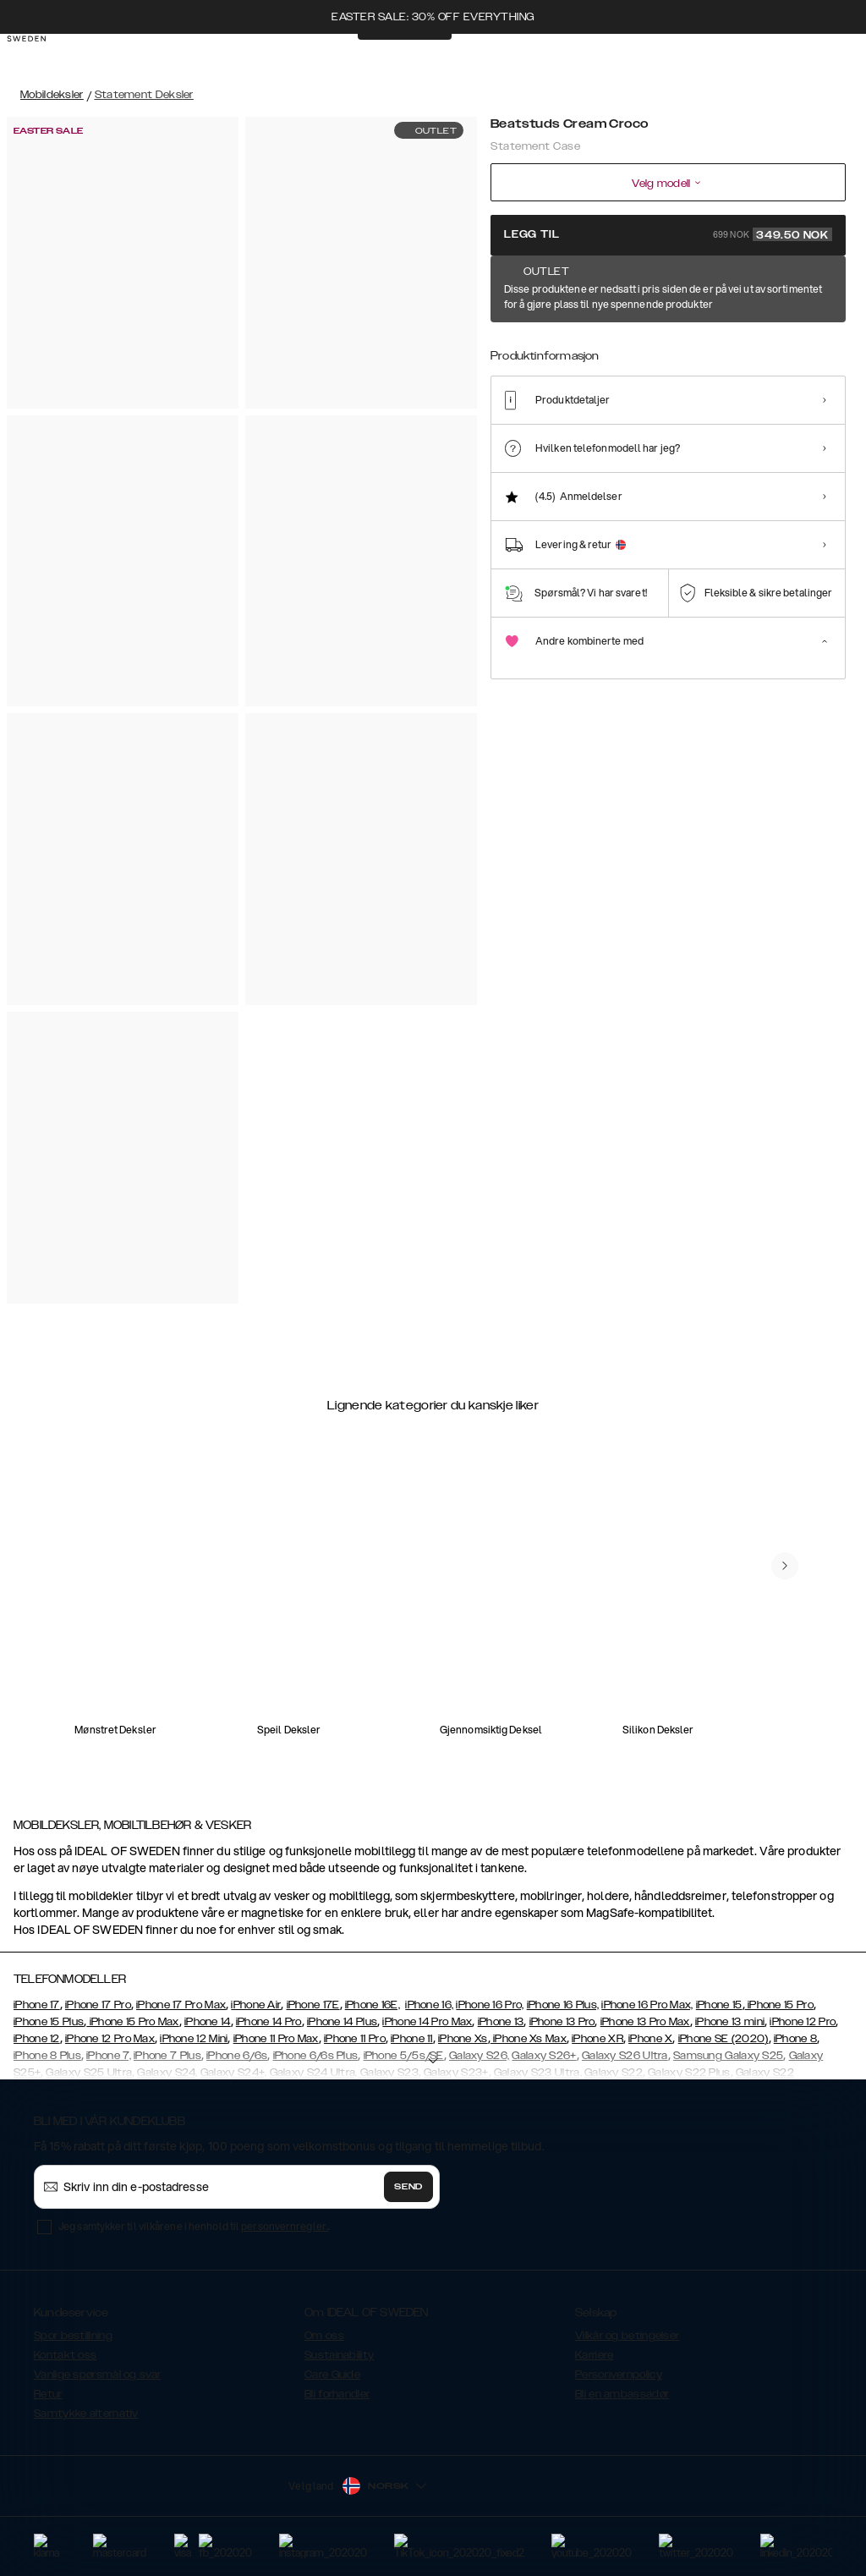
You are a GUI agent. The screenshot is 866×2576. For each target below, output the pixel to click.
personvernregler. (284, 2226)
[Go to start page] (39, 57)
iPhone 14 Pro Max (427, 2022)
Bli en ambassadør (622, 2394)
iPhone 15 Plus (49, 2022)
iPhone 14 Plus (342, 2022)
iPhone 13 (501, 2022)
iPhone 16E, (372, 2005)
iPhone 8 (795, 2039)
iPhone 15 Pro (779, 2005)
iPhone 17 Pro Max (181, 2005)
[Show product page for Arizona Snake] (616, 344)
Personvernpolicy (618, 2375)
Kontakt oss (65, 2355)
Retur (48, 2394)
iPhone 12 (37, 2039)
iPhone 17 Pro (98, 2005)
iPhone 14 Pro (269, 2022)
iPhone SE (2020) (723, 2039)
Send (408, 2187)
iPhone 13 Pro (562, 2022)
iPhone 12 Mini (193, 2039)
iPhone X (650, 2039)
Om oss (324, 2336)
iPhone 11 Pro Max (276, 2039)
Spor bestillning (73, 2336)
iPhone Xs (463, 2039)
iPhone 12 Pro (803, 2022)
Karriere (594, 2355)
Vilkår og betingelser (627, 2336)
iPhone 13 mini (730, 2022)
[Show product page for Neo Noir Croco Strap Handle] (720, 344)
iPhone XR (597, 2039)
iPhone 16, (429, 2005)
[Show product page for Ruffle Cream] (771, 344)
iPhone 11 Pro (355, 2039)
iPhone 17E (313, 2005)
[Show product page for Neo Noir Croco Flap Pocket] (668, 344)
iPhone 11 (412, 2039)
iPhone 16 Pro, (489, 2005)
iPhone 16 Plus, (563, 2005)
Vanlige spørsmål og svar (97, 2375)
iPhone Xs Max (529, 2039)
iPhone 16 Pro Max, (647, 2005)
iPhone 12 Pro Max (110, 2039)
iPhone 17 (37, 2005)
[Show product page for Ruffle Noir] (564, 344)
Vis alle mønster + (800, 290)
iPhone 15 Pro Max (132, 2022)
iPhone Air (256, 2005)
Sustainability (339, 2355)
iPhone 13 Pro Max (645, 2022)
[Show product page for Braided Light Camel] (823, 344)
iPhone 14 (207, 2022)
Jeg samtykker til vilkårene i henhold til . (194, 2226)
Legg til (668, 234)
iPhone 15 (719, 2005)
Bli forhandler (337, 2394)
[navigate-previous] (784, 1565)
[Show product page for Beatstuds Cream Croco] (513, 344)
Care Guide (332, 2375)
